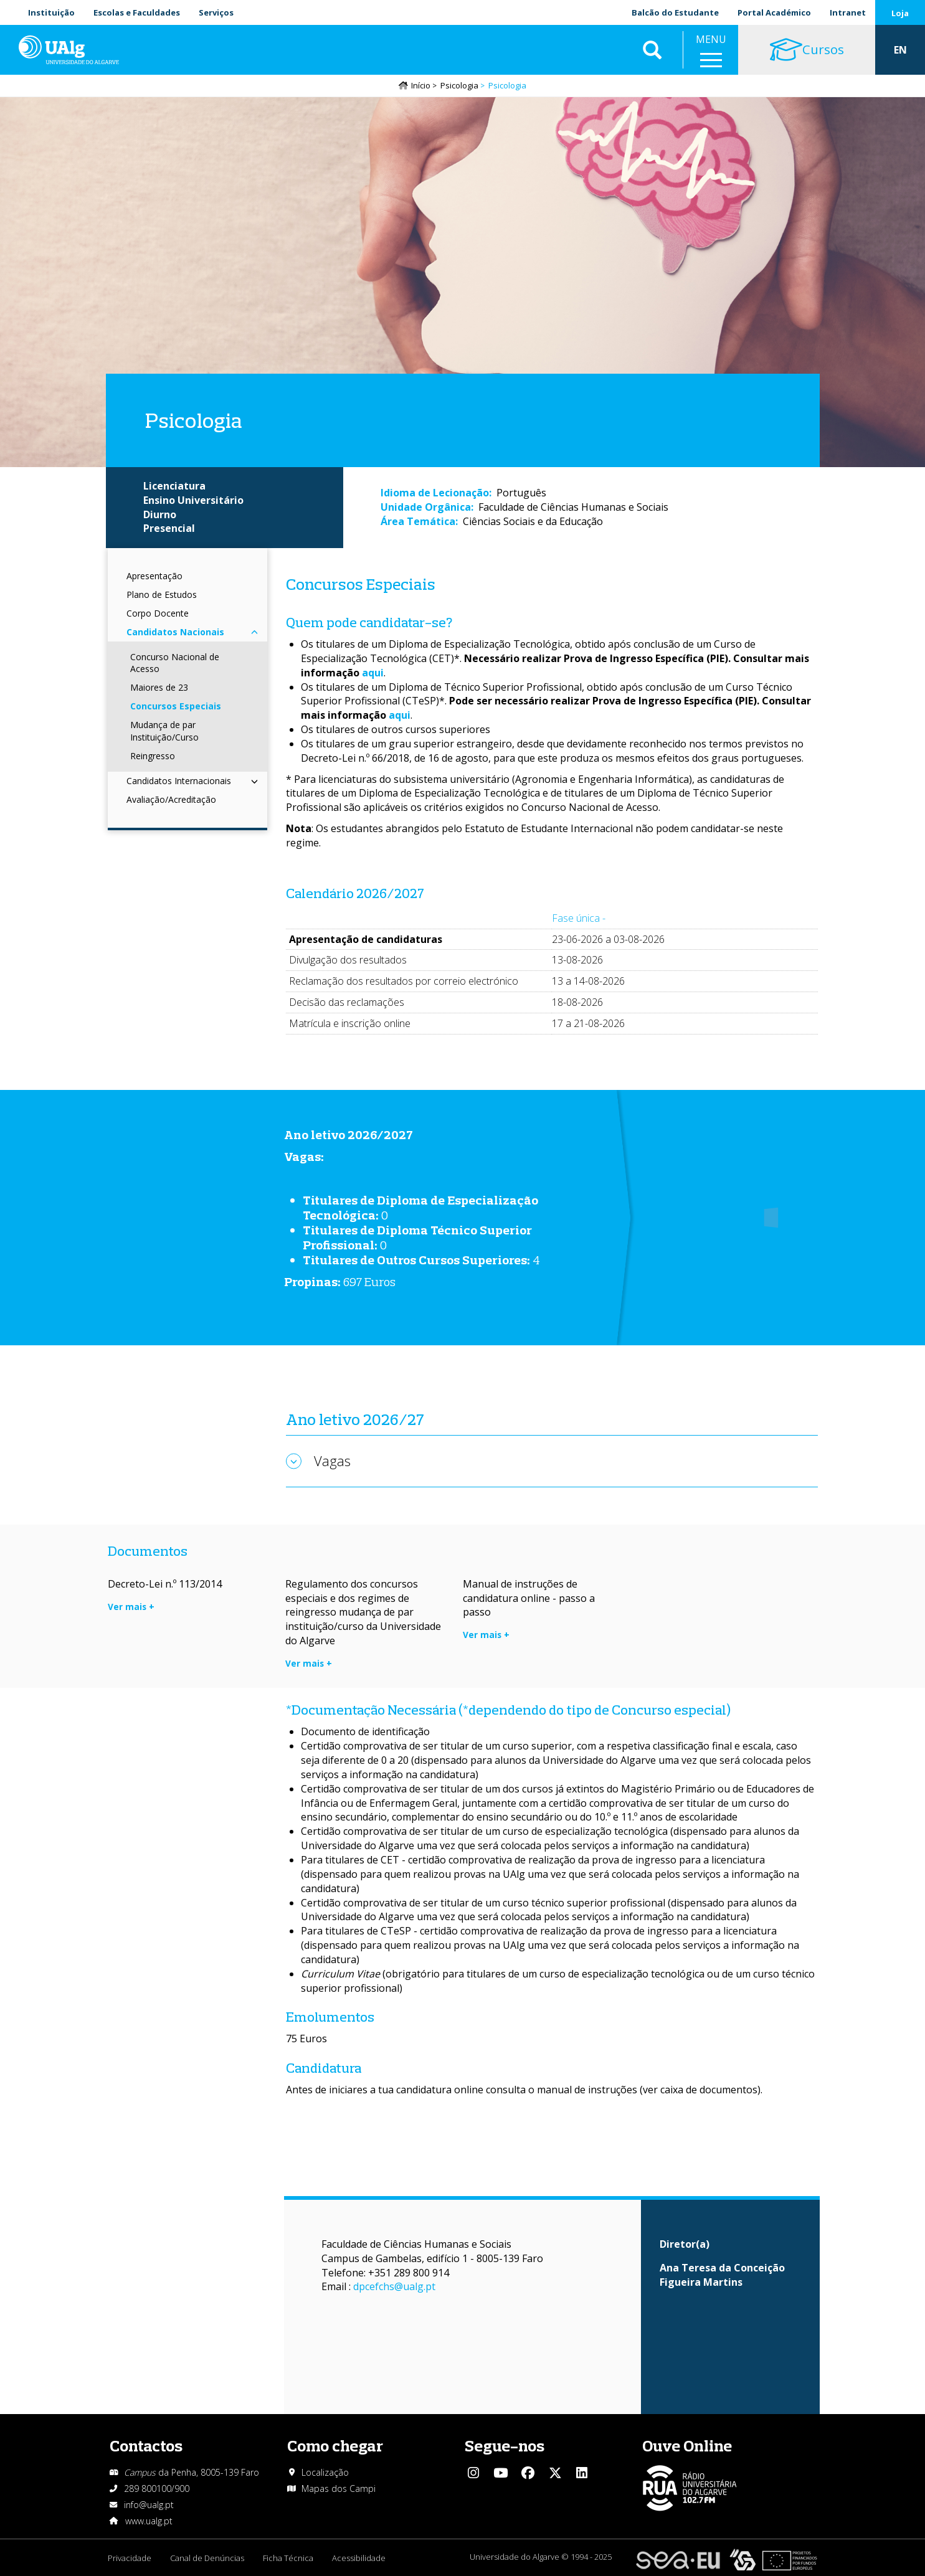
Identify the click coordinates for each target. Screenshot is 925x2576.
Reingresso (152, 756)
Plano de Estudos (161, 594)
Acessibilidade (359, 2558)
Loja (900, 13)
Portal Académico (774, 12)
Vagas (332, 1460)
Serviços (216, 12)
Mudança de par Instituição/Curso (164, 731)
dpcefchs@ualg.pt (394, 2286)
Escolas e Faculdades (136, 12)
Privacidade (129, 2558)
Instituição (51, 12)
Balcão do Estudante (675, 12)
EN (900, 50)
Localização (325, 2472)
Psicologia (459, 85)
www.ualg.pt (149, 2521)
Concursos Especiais (175, 706)
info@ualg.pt (149, 2505)
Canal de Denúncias (207, 2558)
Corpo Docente (157, 613)
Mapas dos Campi (338, 2488)
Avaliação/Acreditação (171, 799)
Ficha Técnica (288, 2558)
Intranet (848, 12)
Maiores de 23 (159, 687)
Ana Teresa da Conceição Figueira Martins (722, 2275)
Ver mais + (131, 1606)
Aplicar (652, 50)
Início (420, 85)
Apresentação (154, 576)
